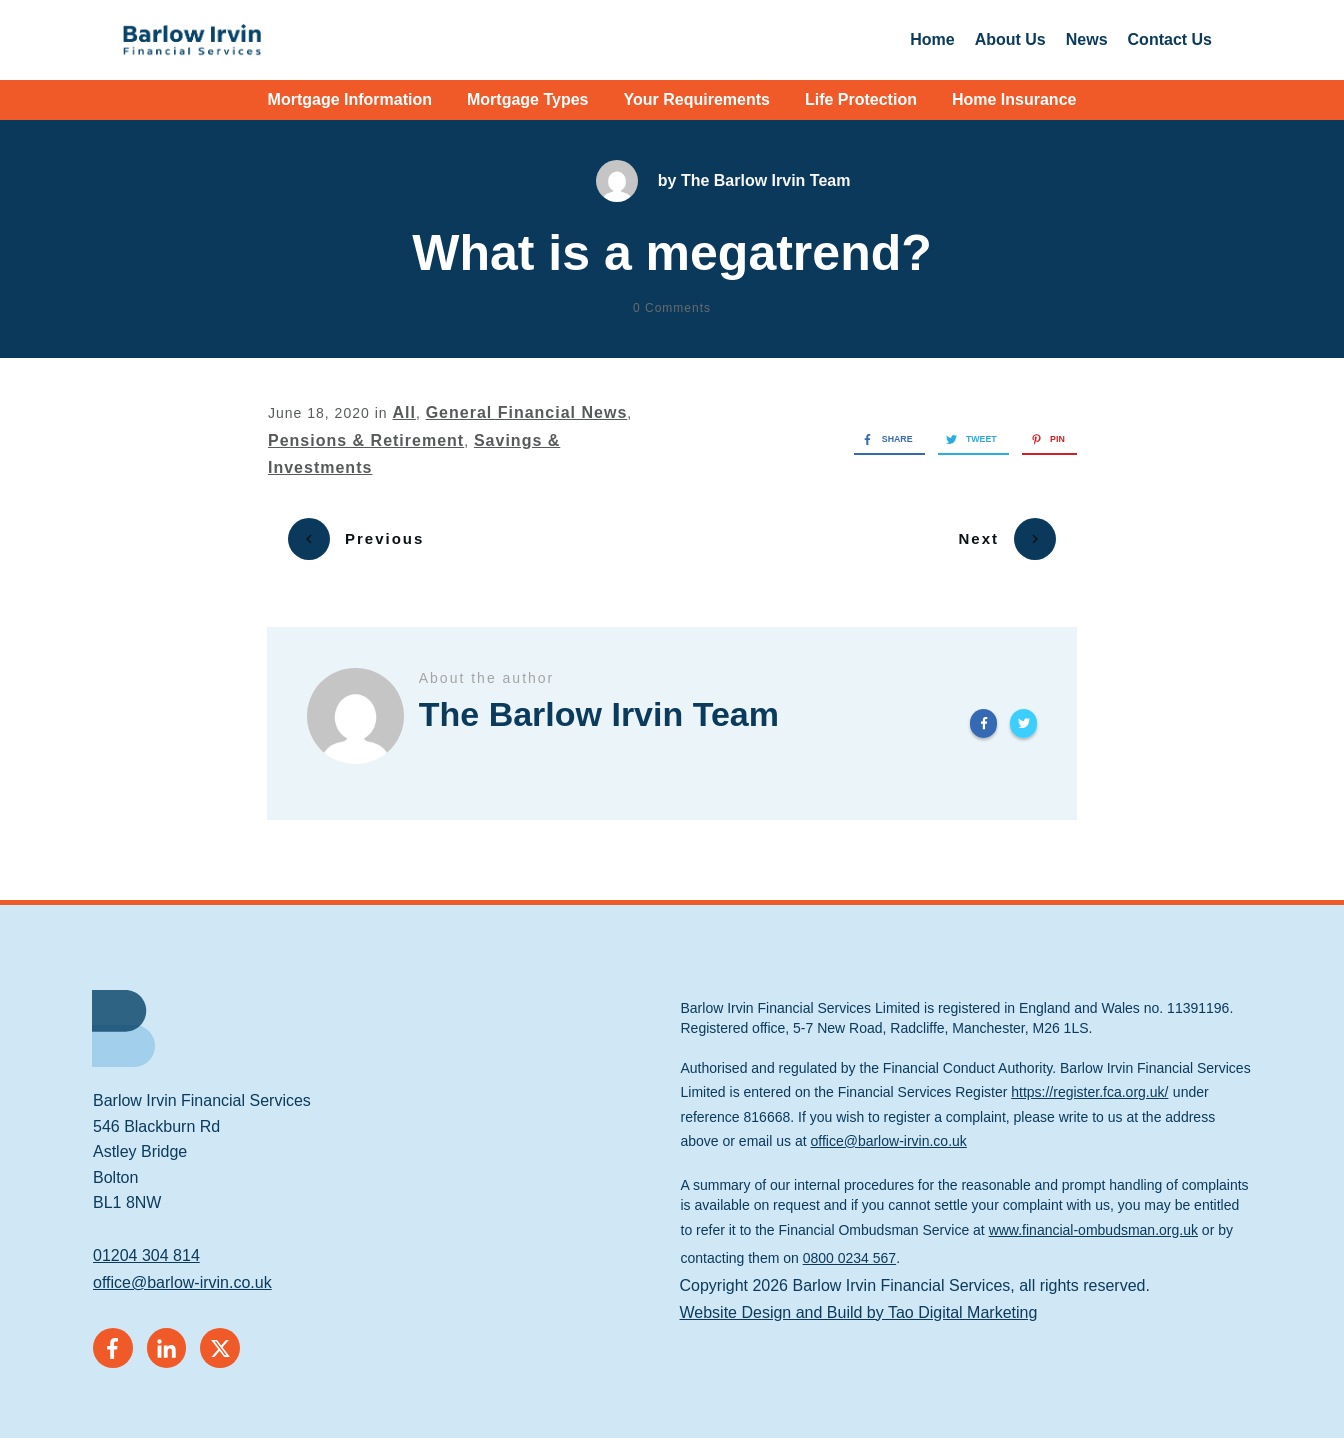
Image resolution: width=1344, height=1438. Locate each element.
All (403, 412)
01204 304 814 (146, 1244)
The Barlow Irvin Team (766, 180)
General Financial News (527, 412)
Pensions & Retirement (366, 440)
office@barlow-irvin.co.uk (182, 1271)
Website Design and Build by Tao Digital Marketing (859, 1301)
